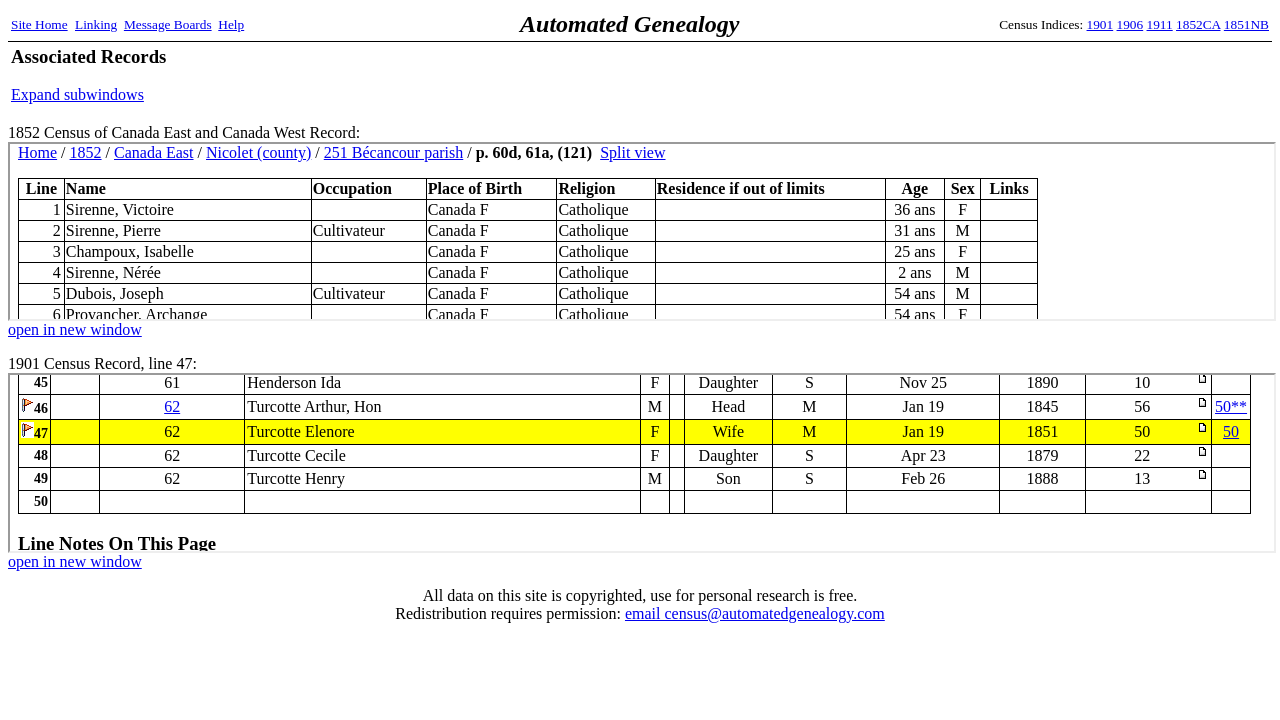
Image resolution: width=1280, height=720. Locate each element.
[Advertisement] (1035, 75)
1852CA (1198, 24)
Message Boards (168, 24)
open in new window (75, 329)
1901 (1100, 24)
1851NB (1246, 24)
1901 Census (642, 463)
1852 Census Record (642, 231)
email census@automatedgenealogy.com (755, 613)
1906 (1130, 24)
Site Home (39, 24)
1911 (1160, 24)
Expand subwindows (77, 94)
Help (231, 24)
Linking (96, 24)
